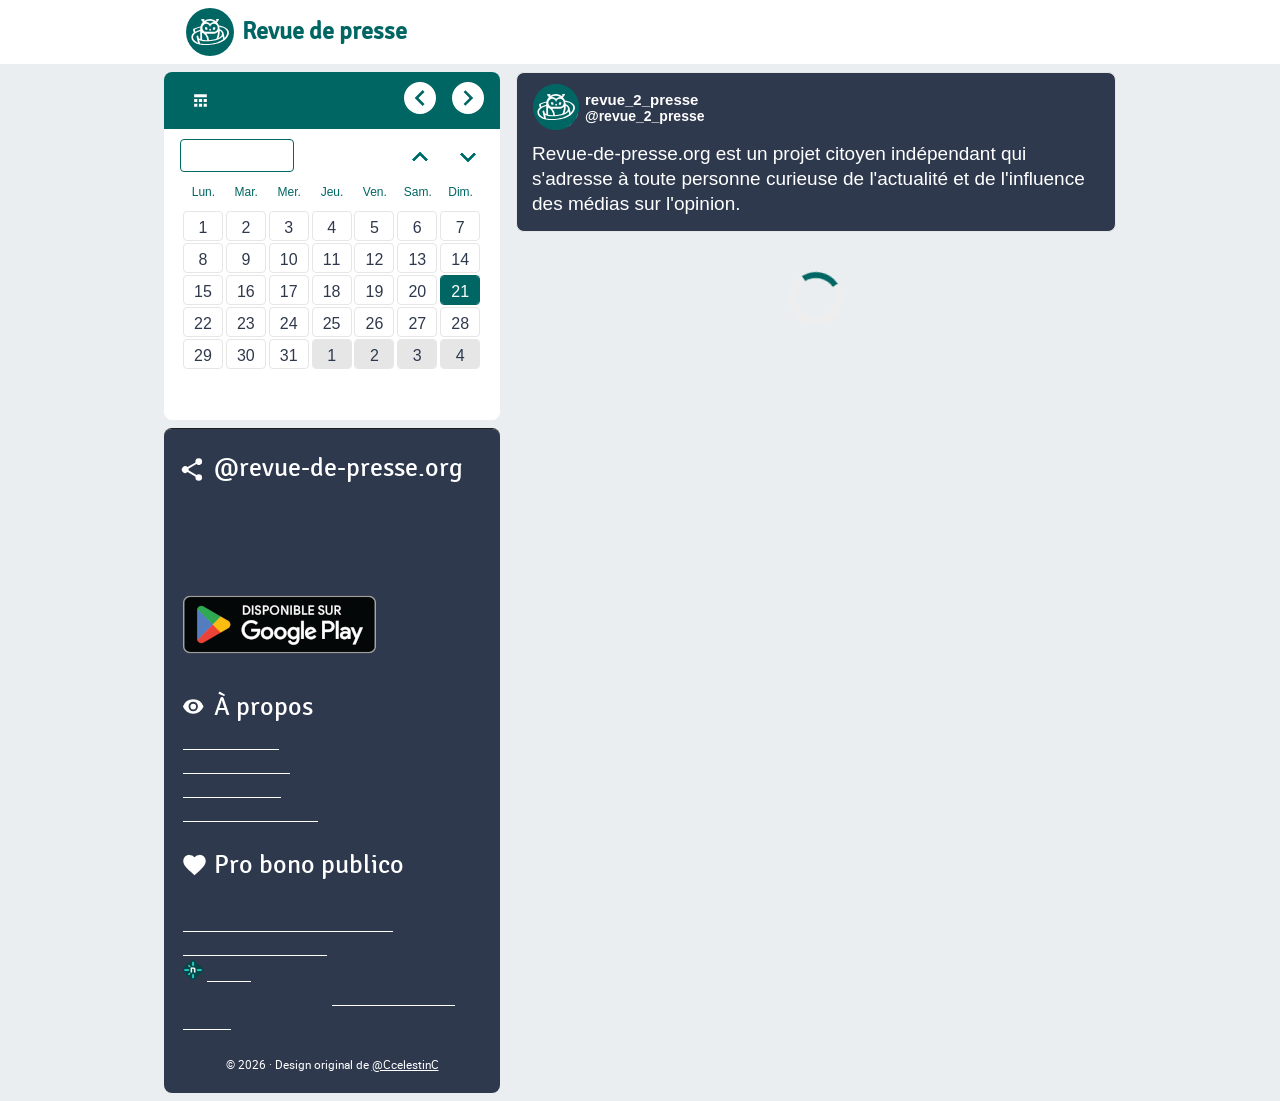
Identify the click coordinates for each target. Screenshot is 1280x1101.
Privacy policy (231, 742)
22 (203, 323)
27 (417, 323)
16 (246, 291)
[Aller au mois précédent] (420, 155)
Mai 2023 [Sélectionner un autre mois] (249, 156)
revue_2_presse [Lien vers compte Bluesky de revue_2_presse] (641, 99)
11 (332, 259)
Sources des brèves (250, 814)
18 (332, 291)
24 (289, 323)
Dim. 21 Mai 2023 (277, 101)
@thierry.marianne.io (255, 948)
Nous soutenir (232, 790)
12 (375, 259)
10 (289, 259)
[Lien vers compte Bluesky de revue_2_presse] (558, 107)
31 (289, 355)
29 (203, 355)
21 (460, 291)
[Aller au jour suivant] (466, 98)
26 (375, 323)
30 (246, 355)
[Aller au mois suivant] (468, 155)
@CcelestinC (405, 1064)
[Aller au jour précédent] (418, 98)
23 (246, 323)
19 (375, 291)
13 (417, 259)
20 (417, 291)
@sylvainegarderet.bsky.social (288, 924)
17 (289, 291)
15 (203, 291)
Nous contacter (236, 766)
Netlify (229, 974)
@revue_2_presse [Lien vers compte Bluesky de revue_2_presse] (645, 116)
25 (332, 323)
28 (460, 323)
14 (460, 259)
